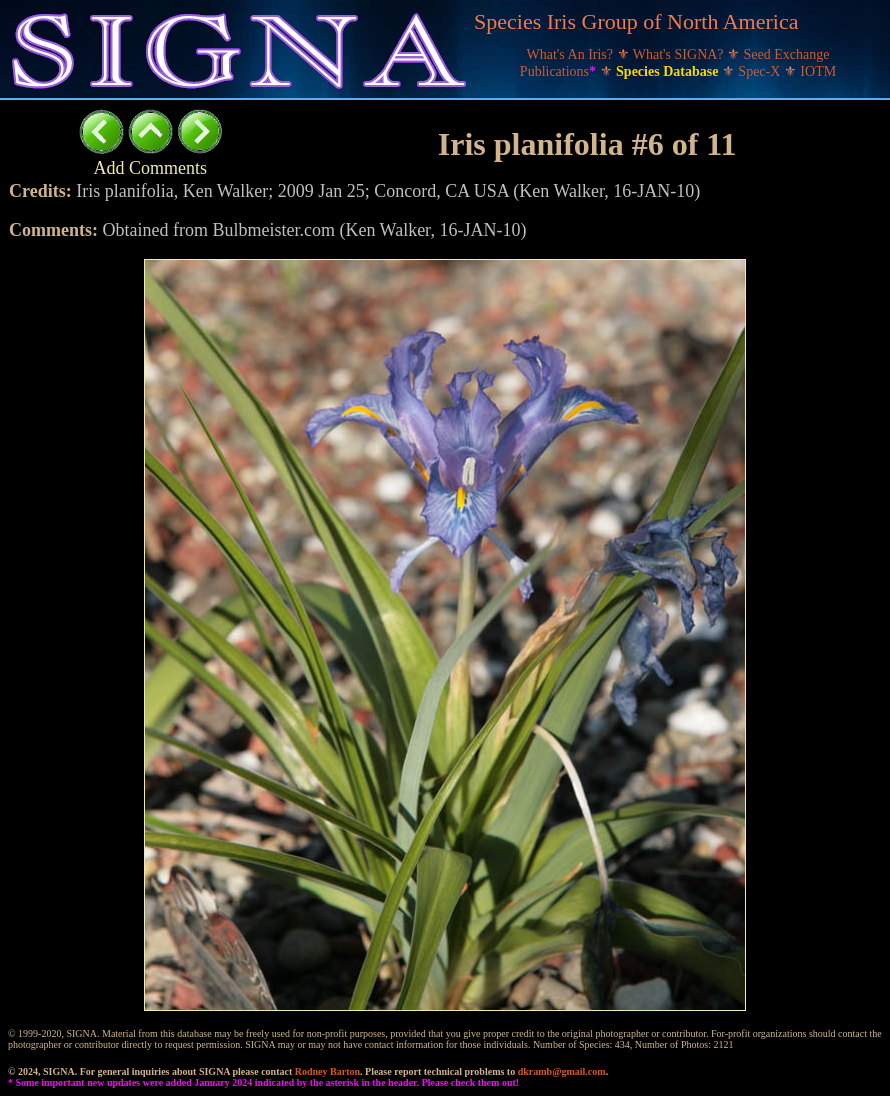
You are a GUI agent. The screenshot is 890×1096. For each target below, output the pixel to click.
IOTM (818, 71)
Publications (560, 71)
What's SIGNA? (680, 54)
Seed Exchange (787, 54)
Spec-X (761, 71)
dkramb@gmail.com (562, 1071)
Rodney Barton (327, 1071)
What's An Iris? (572, 54)
